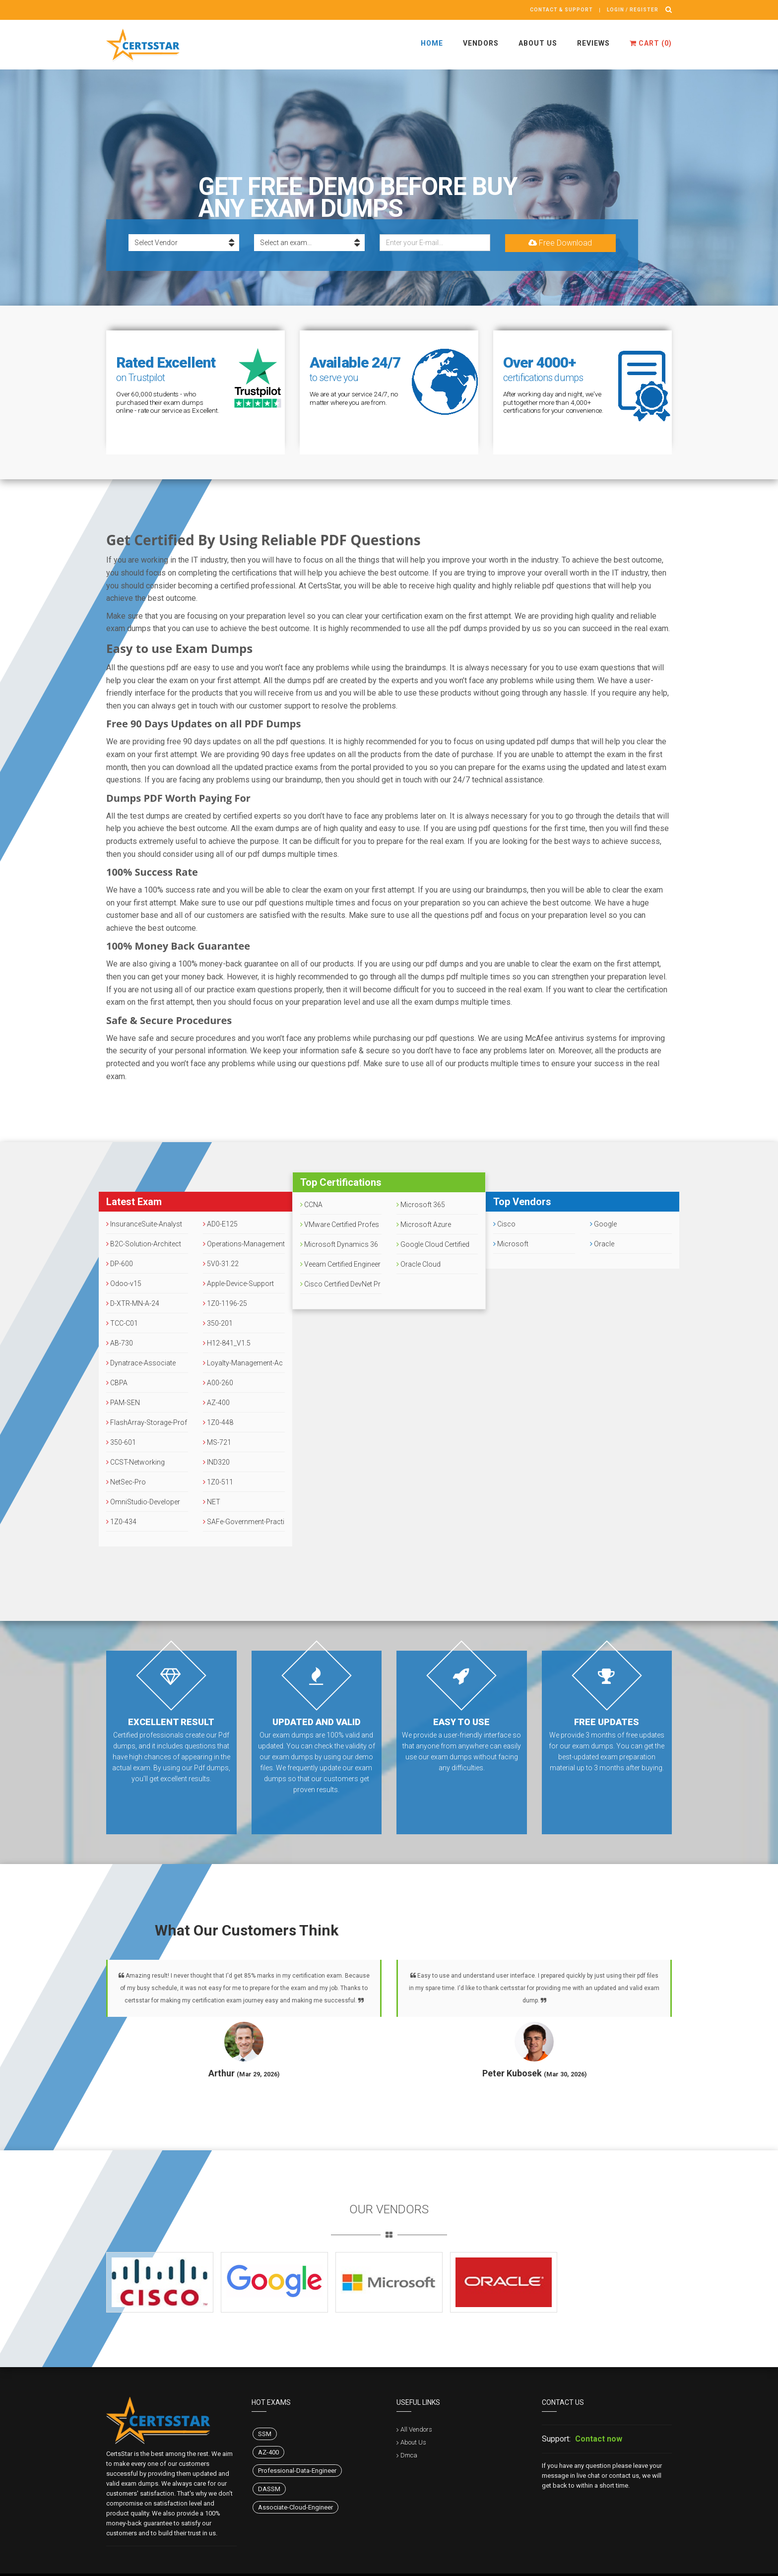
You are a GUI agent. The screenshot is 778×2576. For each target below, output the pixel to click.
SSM (264, 2434)
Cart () (651, 43)
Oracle (602, 1244)
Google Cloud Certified (432, 1244)
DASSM (269, 2489)
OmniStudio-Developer (143, 1502)
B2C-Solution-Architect (143, 1244)
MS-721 (217, 1442)
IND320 (216, 1462)
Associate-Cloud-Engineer (295, 2507)
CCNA (311, 1205)
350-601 (121, 1442)
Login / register (632, 9)
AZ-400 (216, 1403)
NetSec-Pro (126, 1482)
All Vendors (416, 2429)
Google (603, 1224)
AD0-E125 (220, 1224)
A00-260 (218, 1383)
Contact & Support (561, 9)
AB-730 (119, 1343)
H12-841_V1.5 (227, 1343)
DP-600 (119, 1264)
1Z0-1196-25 (225, 1303)
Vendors (481, 43)
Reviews (593, 43)
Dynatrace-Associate (141, 1363)
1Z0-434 (121, 1522)
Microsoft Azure (423, 1224)
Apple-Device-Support (238, 1284)
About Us (538, 43)
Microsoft (510, 1244)
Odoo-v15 (123, 1284)
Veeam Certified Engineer (340, 1264)
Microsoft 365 (420, 1205)
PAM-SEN (123, 1403)
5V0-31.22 (221, 1264)
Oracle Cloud (418, 1264)
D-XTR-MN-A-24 (132, 1303)
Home (432, 43)
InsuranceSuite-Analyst (144, 1224)
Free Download (560, 243)
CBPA (117, 1383)
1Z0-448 (218, 1422)
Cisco (504, 1224)
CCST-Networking (135, 1462)
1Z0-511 (218, 1482)
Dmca (408, 2455)
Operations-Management (244, 1244)
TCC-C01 (122, 1323)
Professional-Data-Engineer (297, 2470)
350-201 (218, 1323)
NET (211, 1502)
